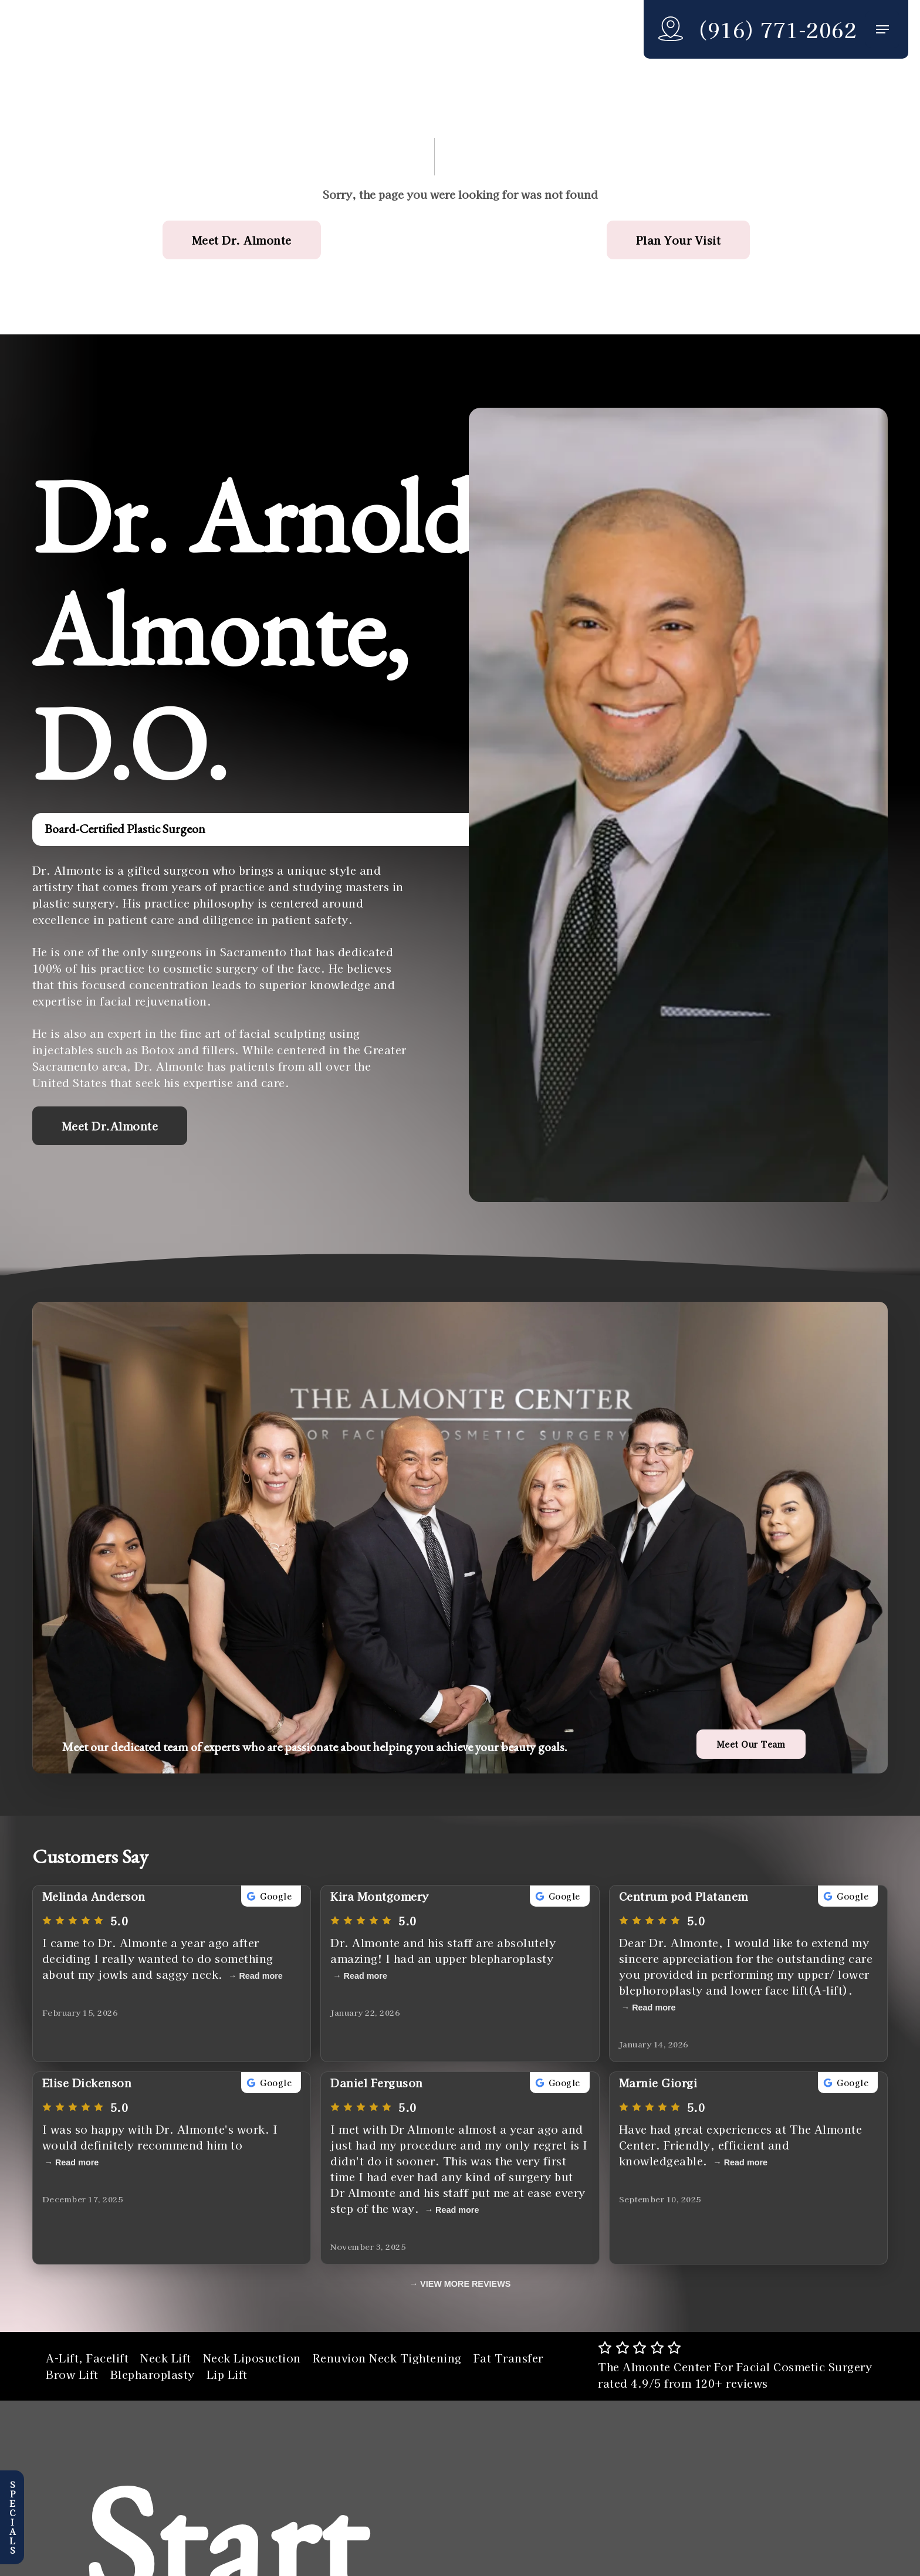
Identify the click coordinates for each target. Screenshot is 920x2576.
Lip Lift (227, 2374)
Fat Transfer (508, 2357)
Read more (260, 1976)
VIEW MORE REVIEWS (465, 2284)
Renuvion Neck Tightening (387, 2357)
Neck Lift (165, 2357)
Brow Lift (72, 2374)
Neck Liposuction (252, 2357)
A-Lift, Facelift (87, 2357)
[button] (882, 29)
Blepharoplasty (152, 2374)
